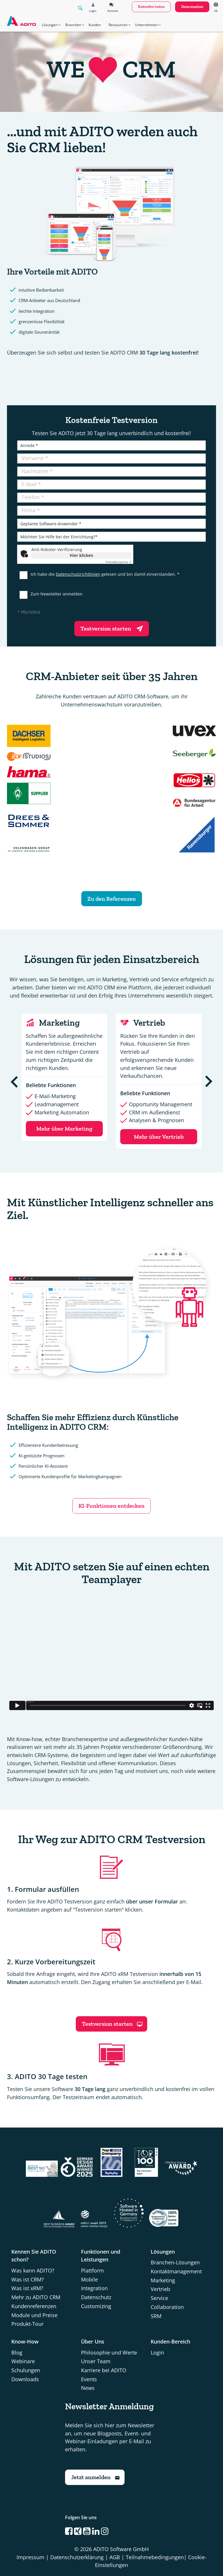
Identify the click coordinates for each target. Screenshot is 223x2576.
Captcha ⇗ (118, 562)
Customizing (96, 2306)
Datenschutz (96, 2297)
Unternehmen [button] (148, 24)
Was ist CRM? (27, 2279)
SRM (156, 2315)
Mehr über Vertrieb (159, 1136)
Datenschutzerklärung (77, 2557)
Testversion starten (113, 628)
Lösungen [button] (51, 24)
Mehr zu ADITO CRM (35, 2297)
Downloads (25, 2379)
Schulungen (25, 2370)
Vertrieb (160, 2289)
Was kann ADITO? (32, 2270)
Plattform (92, 2270)
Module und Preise (34, 2315)
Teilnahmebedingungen (155, 2557)
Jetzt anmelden (95, 2477)
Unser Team (96, 2361)
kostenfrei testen (151, 7)
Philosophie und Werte (109, 2352)
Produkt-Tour (27, 2323)
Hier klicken (81, 555)
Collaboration (167, 2306)
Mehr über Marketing (64, 1128)
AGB (114, 2557)
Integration (94, 2288)
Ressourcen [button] (120, 24)
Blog (16, 2352)
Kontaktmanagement (176, 2271)
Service (159, 2298)
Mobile (89, 2279)
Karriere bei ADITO (103, 2370)
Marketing (163, 2280)
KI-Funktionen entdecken (111, 1505)
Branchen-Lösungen (175, 2262)
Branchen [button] (74, 24)
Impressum (30, 2557)
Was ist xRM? (27, 2288)
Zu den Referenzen (111, 898)
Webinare (23, 2361)
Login (157, 2352)
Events (89, 2379)
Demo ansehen (192, 7)
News (88, 2387)
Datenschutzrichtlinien (78, 574)
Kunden (95, 24)
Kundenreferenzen (33, 2306)
